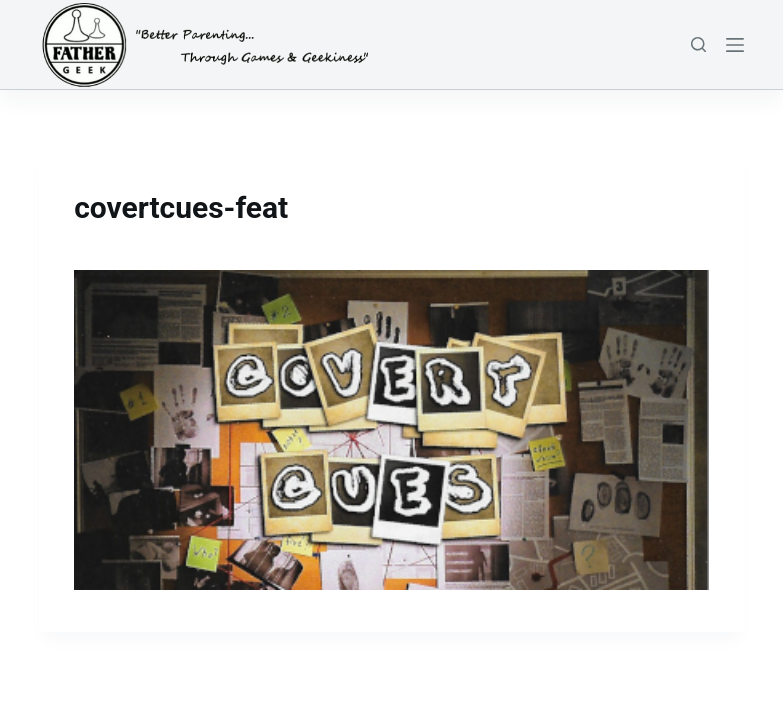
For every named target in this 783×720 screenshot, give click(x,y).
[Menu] (735, 45)
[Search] (698, 44)
